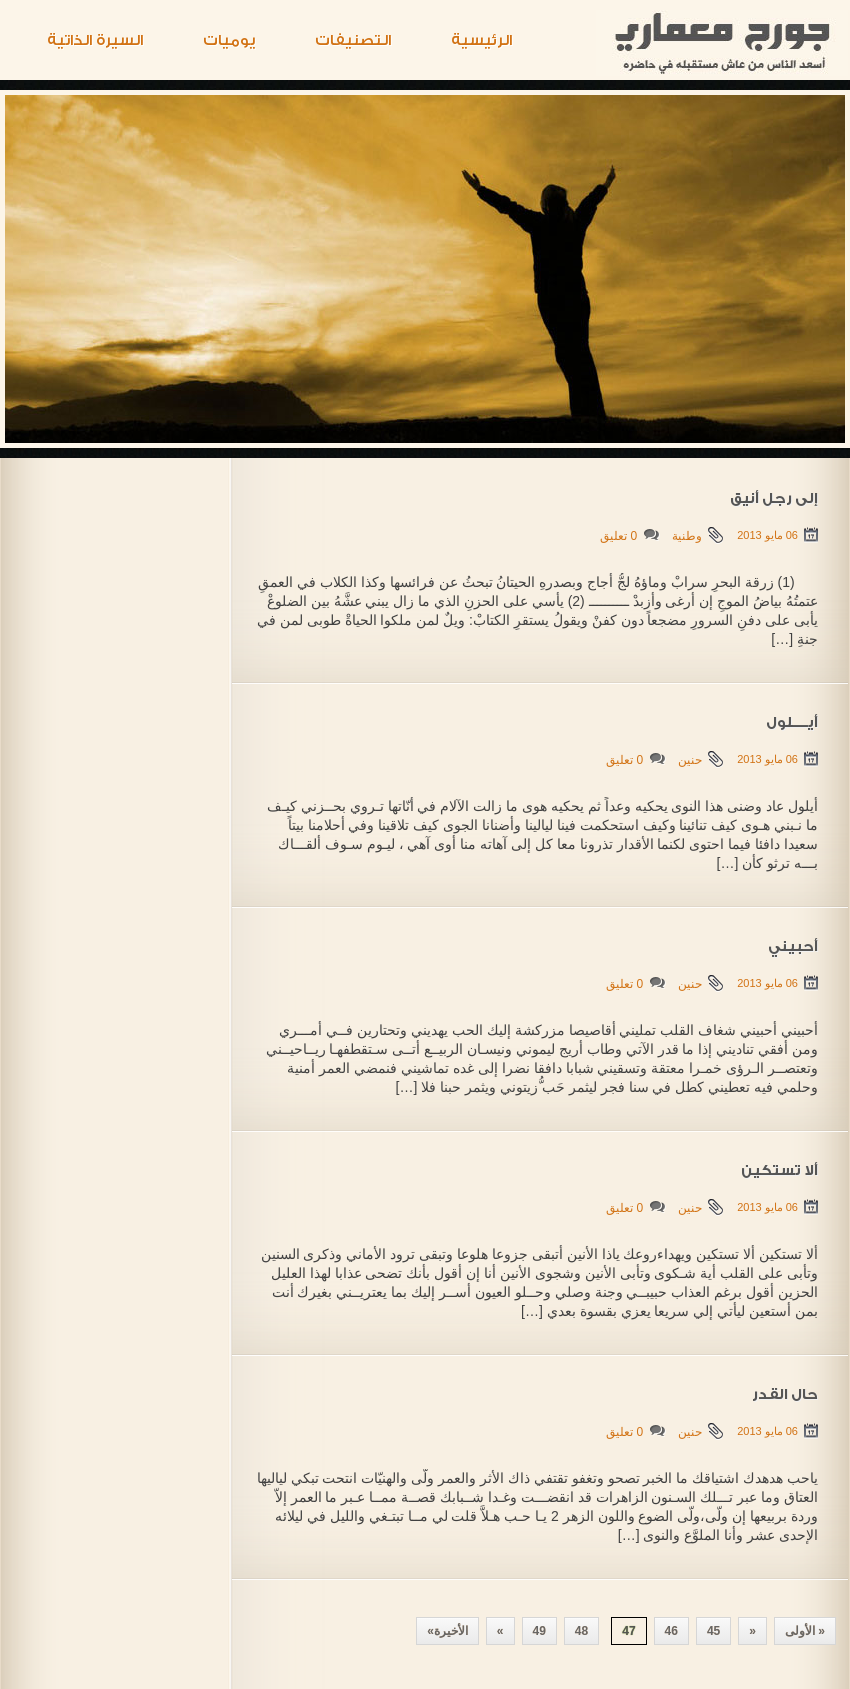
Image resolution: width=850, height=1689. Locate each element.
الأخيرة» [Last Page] (447, 1631)
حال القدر (785, 1395)
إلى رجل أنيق (774, 499)
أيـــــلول (792, 723)
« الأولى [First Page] (805, 1631)
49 (539, 1631)
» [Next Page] (500, 1631)
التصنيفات (353, 40)
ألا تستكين (779, 1171)
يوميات (229, 40)
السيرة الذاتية (95, 40)
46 (671, 1631)
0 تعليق (618, 536)
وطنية (687, 536)
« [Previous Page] (752, 1631)
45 (713, 1631)
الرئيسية (481, 40)
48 (581, 1631)
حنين (690, 760)
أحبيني (793, 947)
